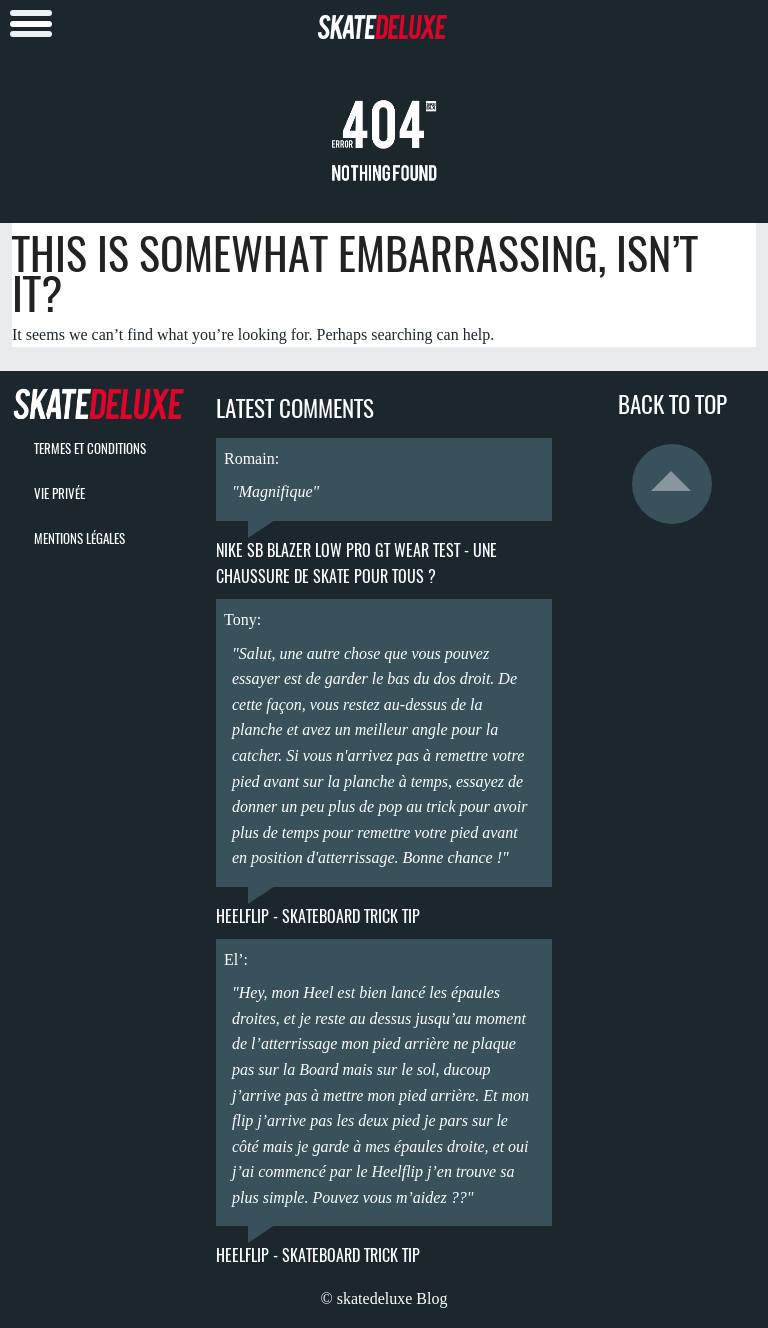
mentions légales (79, 538)
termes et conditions (90, 448)
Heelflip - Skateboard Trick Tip (318, 916)
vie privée (59, 493)
